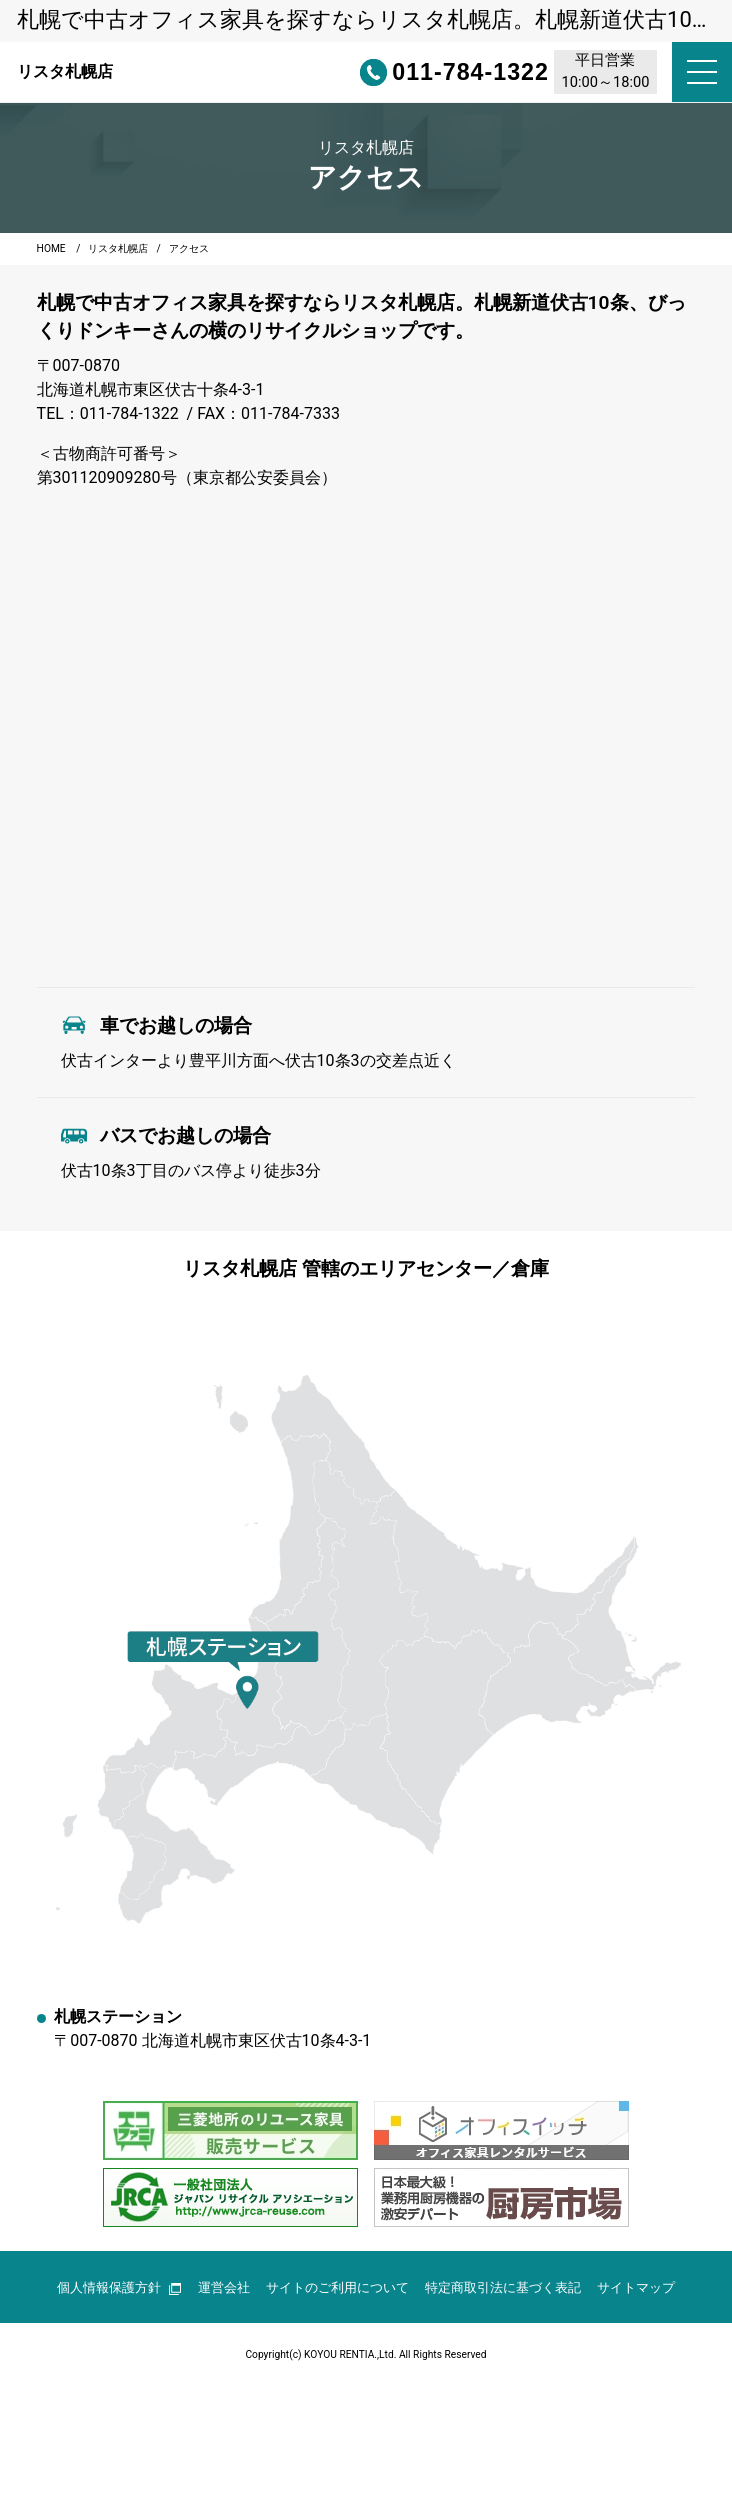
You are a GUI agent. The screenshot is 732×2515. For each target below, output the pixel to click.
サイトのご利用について (337, 2287)
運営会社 (224, 2287)
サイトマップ (636, 2287)
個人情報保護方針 (119, 2287)
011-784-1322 (419, 72)
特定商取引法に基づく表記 (503, 2287)
